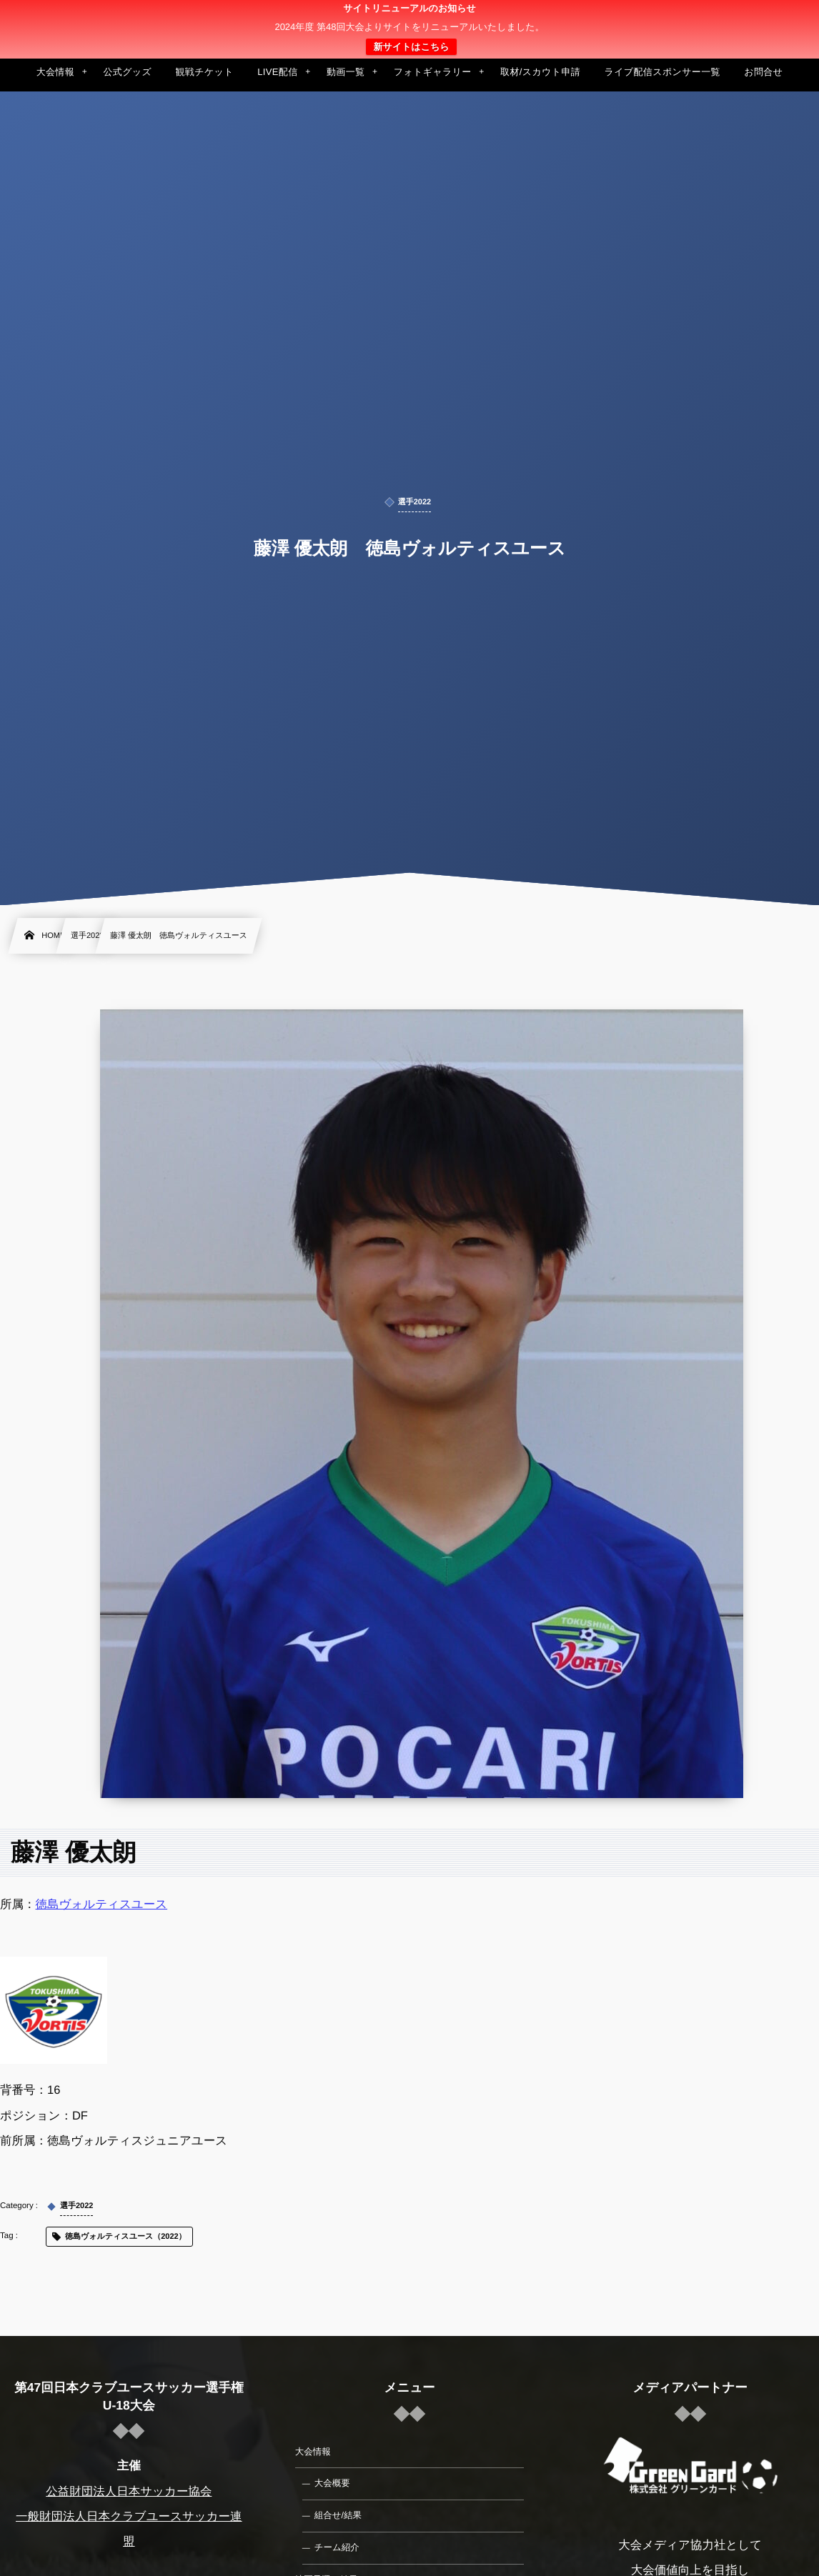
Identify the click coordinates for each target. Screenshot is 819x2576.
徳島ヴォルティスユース (102, 1904)
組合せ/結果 (338, 2515)
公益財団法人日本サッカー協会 (129, 2491)
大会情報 (313, 2452)
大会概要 (332, 2483)
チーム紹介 (336, 2547)
